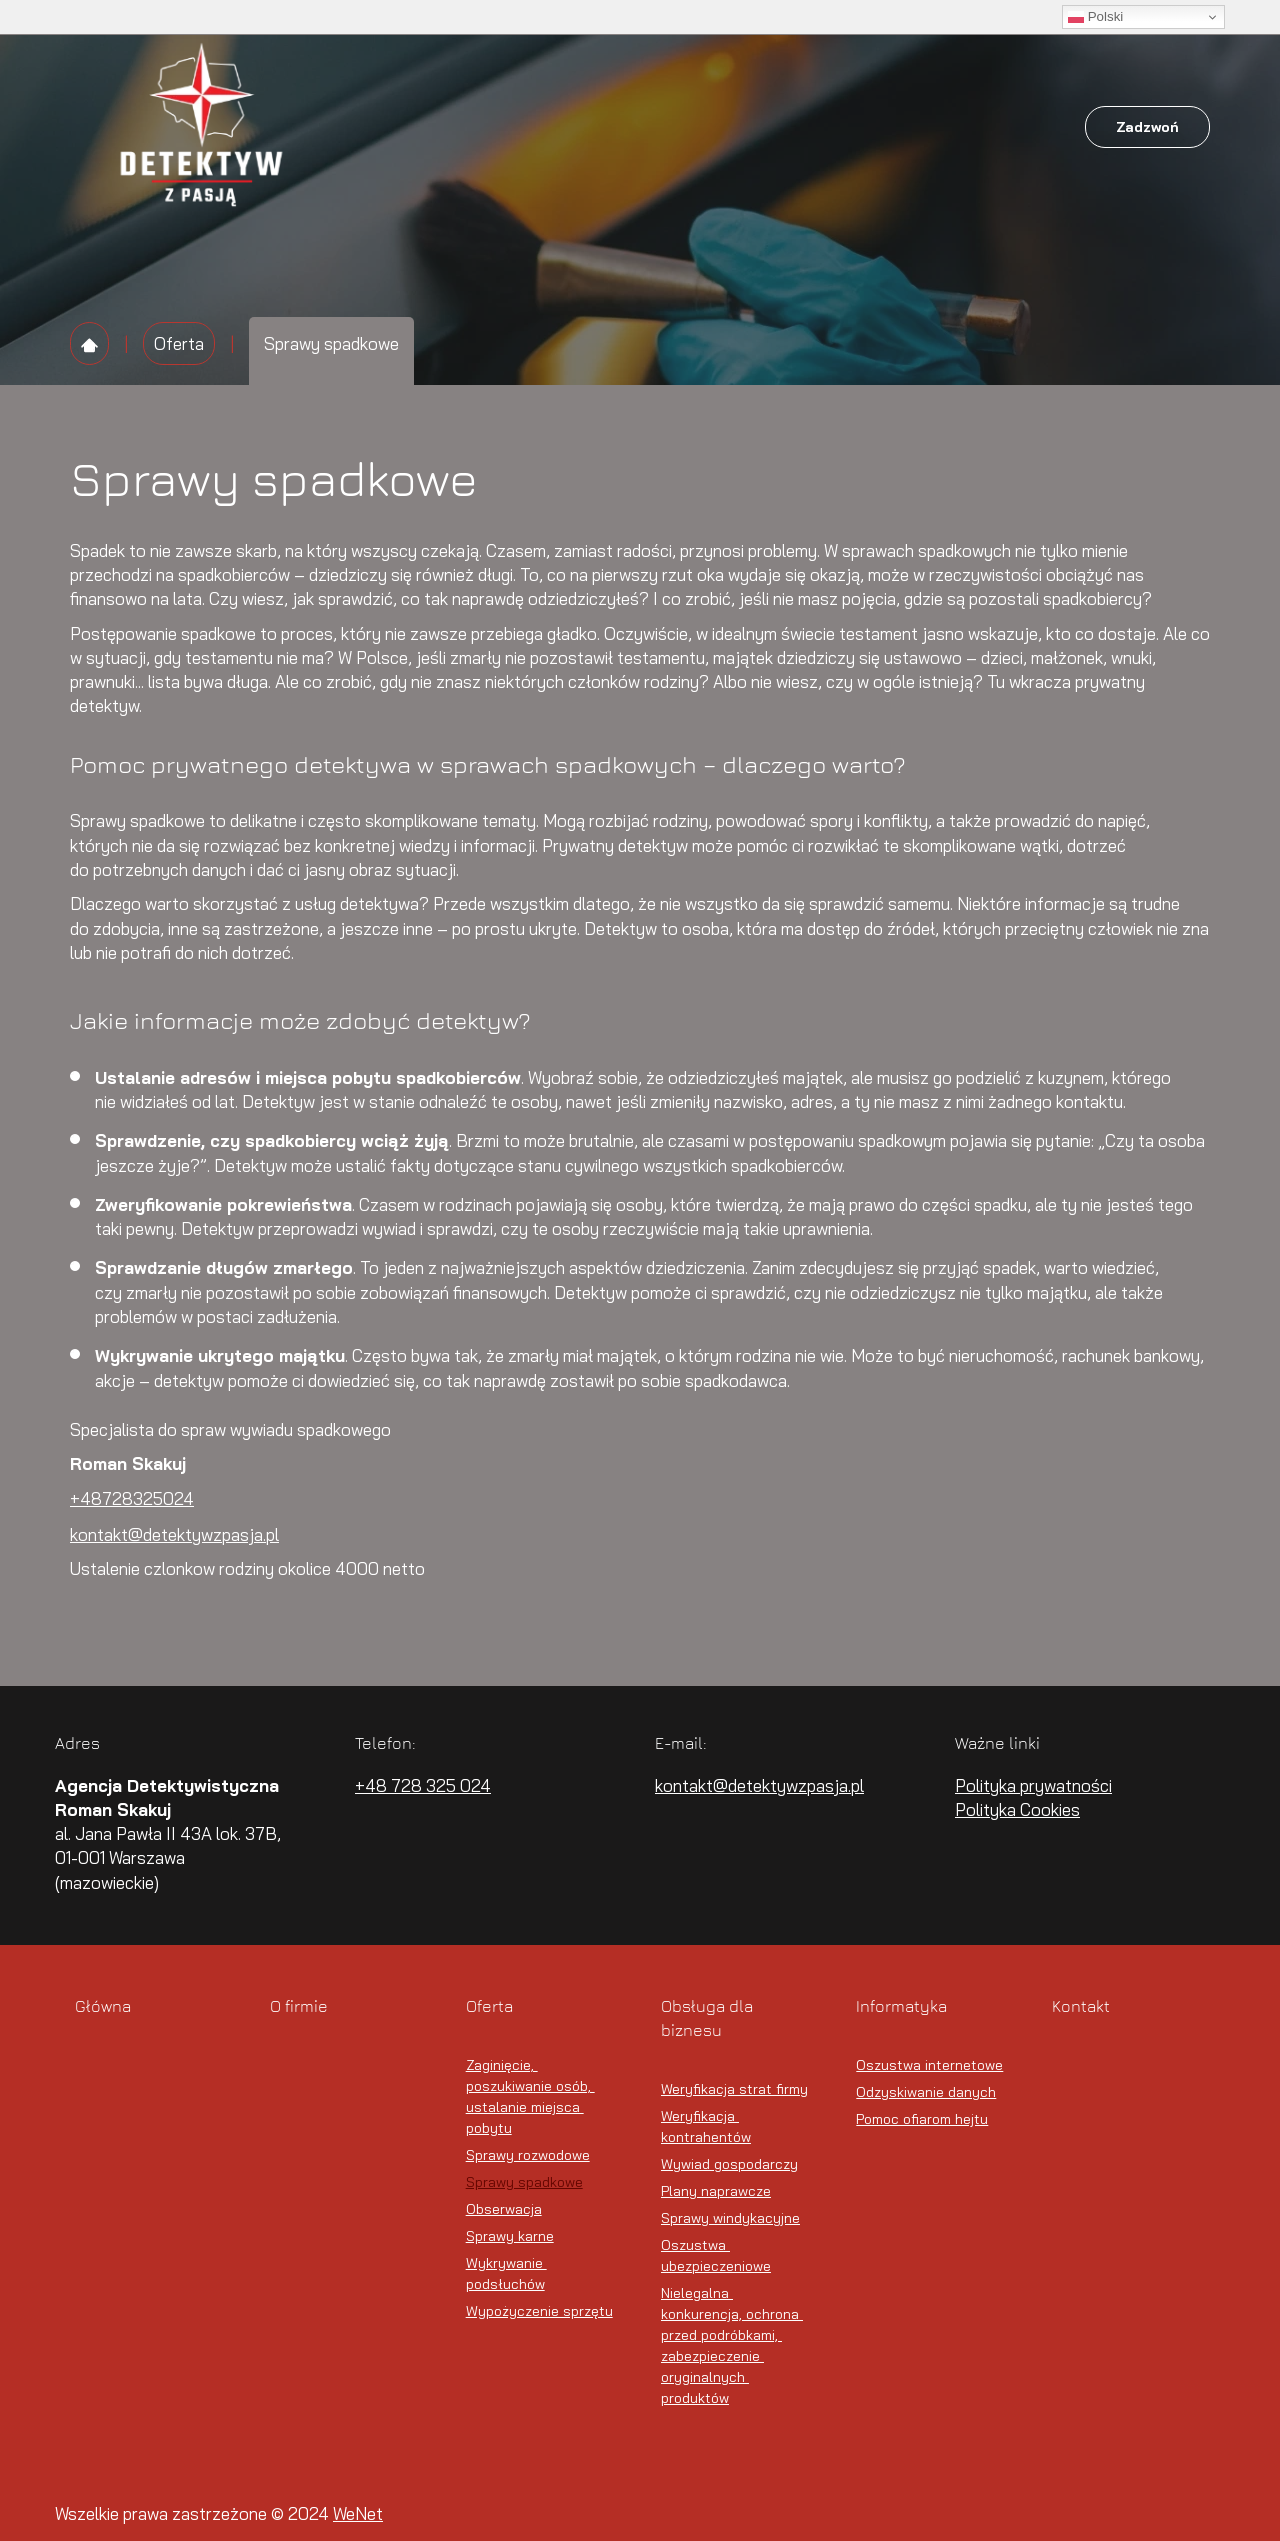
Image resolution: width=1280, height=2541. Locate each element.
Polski (1095, 17)
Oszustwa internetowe (929, 2065)
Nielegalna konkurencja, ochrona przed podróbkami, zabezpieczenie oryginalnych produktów (732, 2345)
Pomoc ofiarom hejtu (922, 2119)
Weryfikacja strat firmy (734, 2089)
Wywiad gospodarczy (729, 2164)
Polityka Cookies (1017, 1809)
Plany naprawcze (716, 2191)
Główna (401, 127)
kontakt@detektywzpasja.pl (174, 1534)
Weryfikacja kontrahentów (706, 2126)
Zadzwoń (1147, 127)
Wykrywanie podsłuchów (506, 2273)
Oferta (566, 127)
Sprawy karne (510, 2236)
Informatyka (848, 127)
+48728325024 (132, 1498)
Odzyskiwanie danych (926, 2092)
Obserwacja (504, 2209)
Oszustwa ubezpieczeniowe (716, 2255)
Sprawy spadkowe (524, 2182)
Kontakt (951, 127)
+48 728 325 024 (423, 1785)
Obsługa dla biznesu (696, 127)
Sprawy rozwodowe (528, 2155)
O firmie (486, 127)
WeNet (358, 2513)
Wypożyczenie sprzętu (539, 2311)
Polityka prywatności (1033, 1785)
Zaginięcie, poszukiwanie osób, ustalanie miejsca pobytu (530, 2096)
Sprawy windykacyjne (730, 2218)
